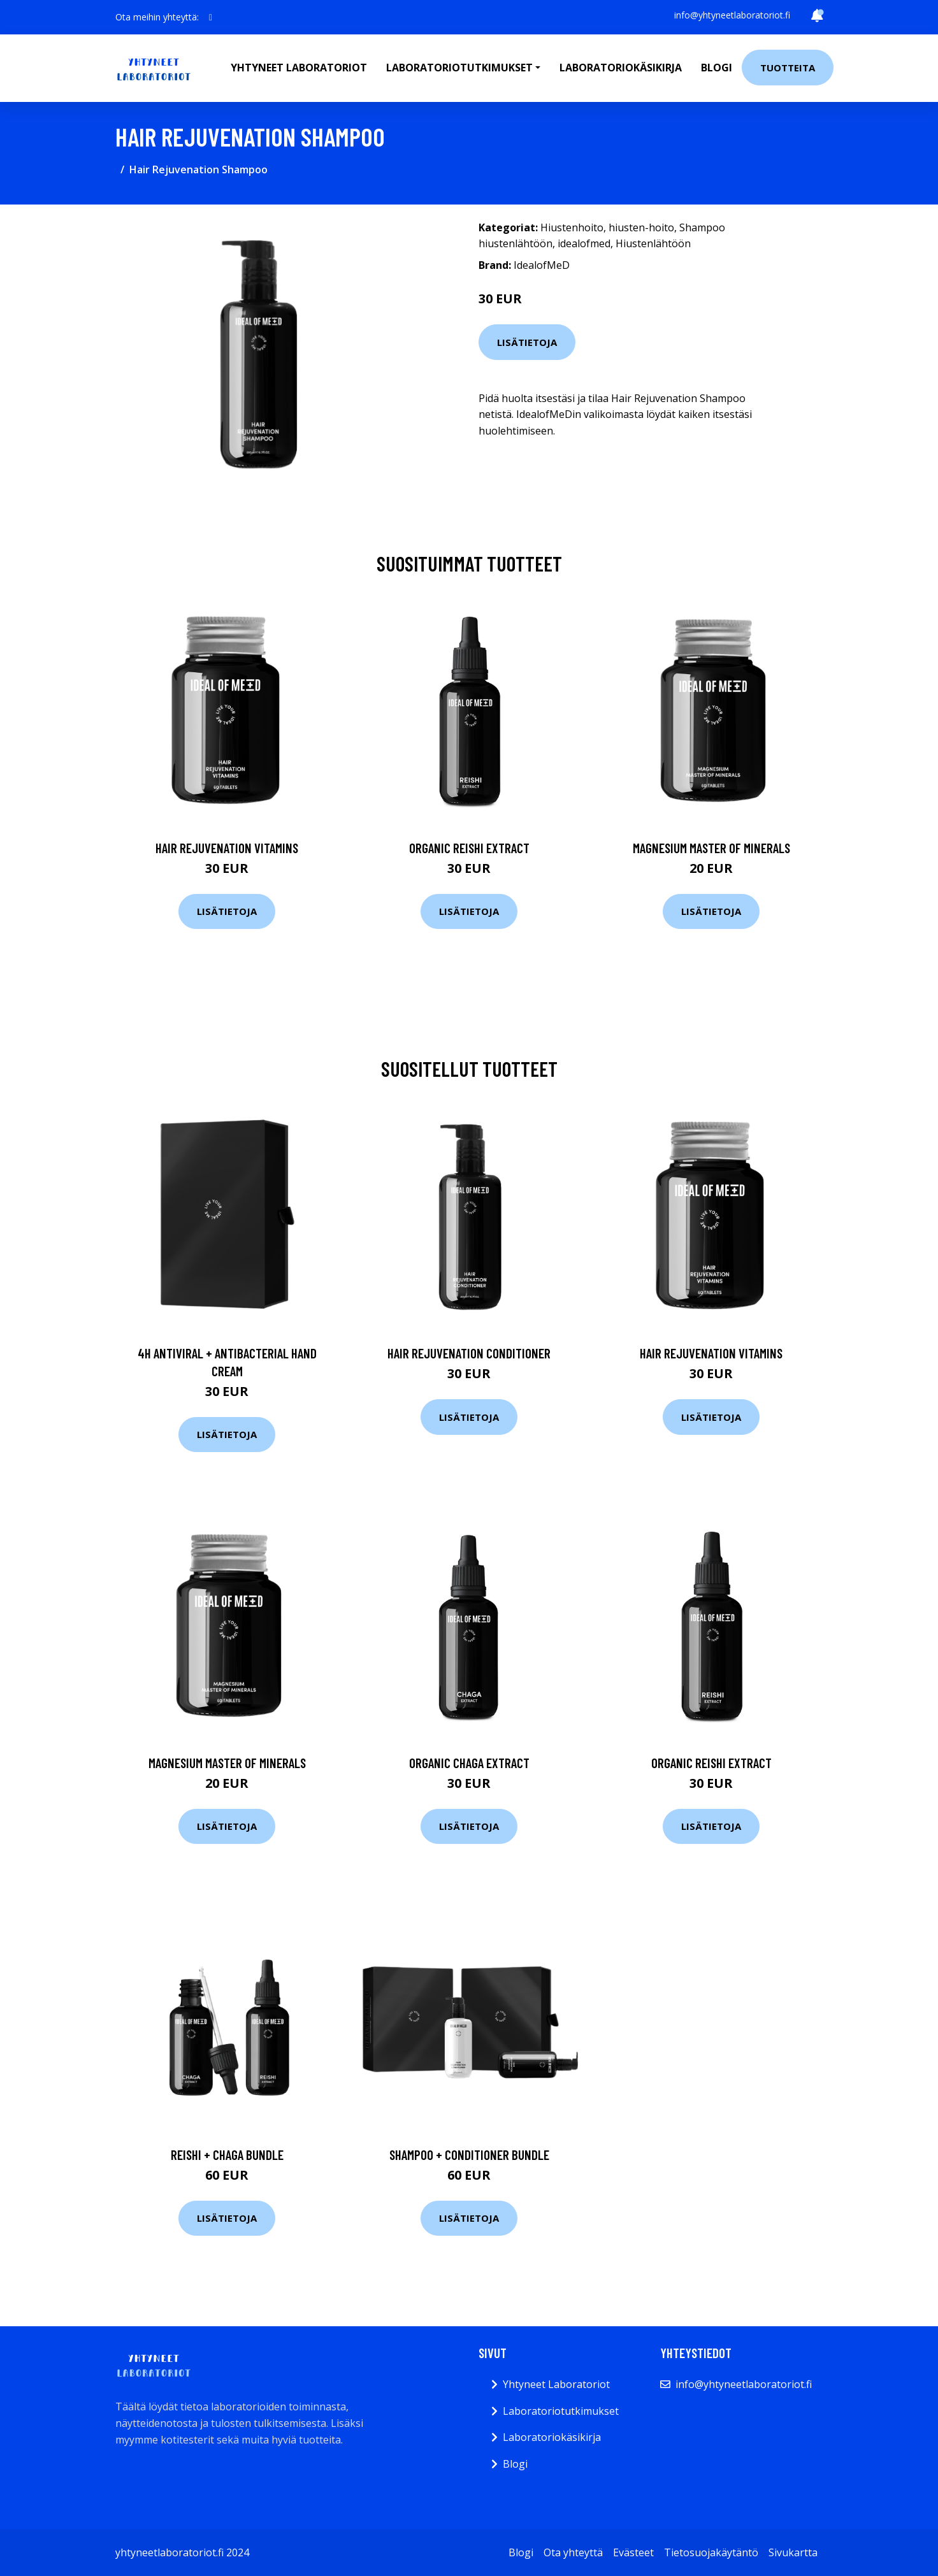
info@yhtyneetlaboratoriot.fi (732, 15)
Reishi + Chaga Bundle (227, 2154)
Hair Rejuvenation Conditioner (469, 1353)
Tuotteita (787, 67)
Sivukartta (793, 2552)
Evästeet (633, 2552)
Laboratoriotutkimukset (561, 2411)
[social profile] (210, 17)
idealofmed (584, 243)
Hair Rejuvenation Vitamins (226, 848)
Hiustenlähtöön (653, 243)
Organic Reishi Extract (469, 848)
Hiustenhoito (571, 227)
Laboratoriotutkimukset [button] (459, 68)
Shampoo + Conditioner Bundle (469, 2154)
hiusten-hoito (641, 227)
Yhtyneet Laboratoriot (556, 2384)
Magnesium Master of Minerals (711, 848)
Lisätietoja (527, 342)
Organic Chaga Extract (469, 1763)
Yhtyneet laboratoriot (299, 68)
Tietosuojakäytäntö (711, 2552)
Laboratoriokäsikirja (620, 68)
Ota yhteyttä (573, 2552)
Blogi (716, 68)
